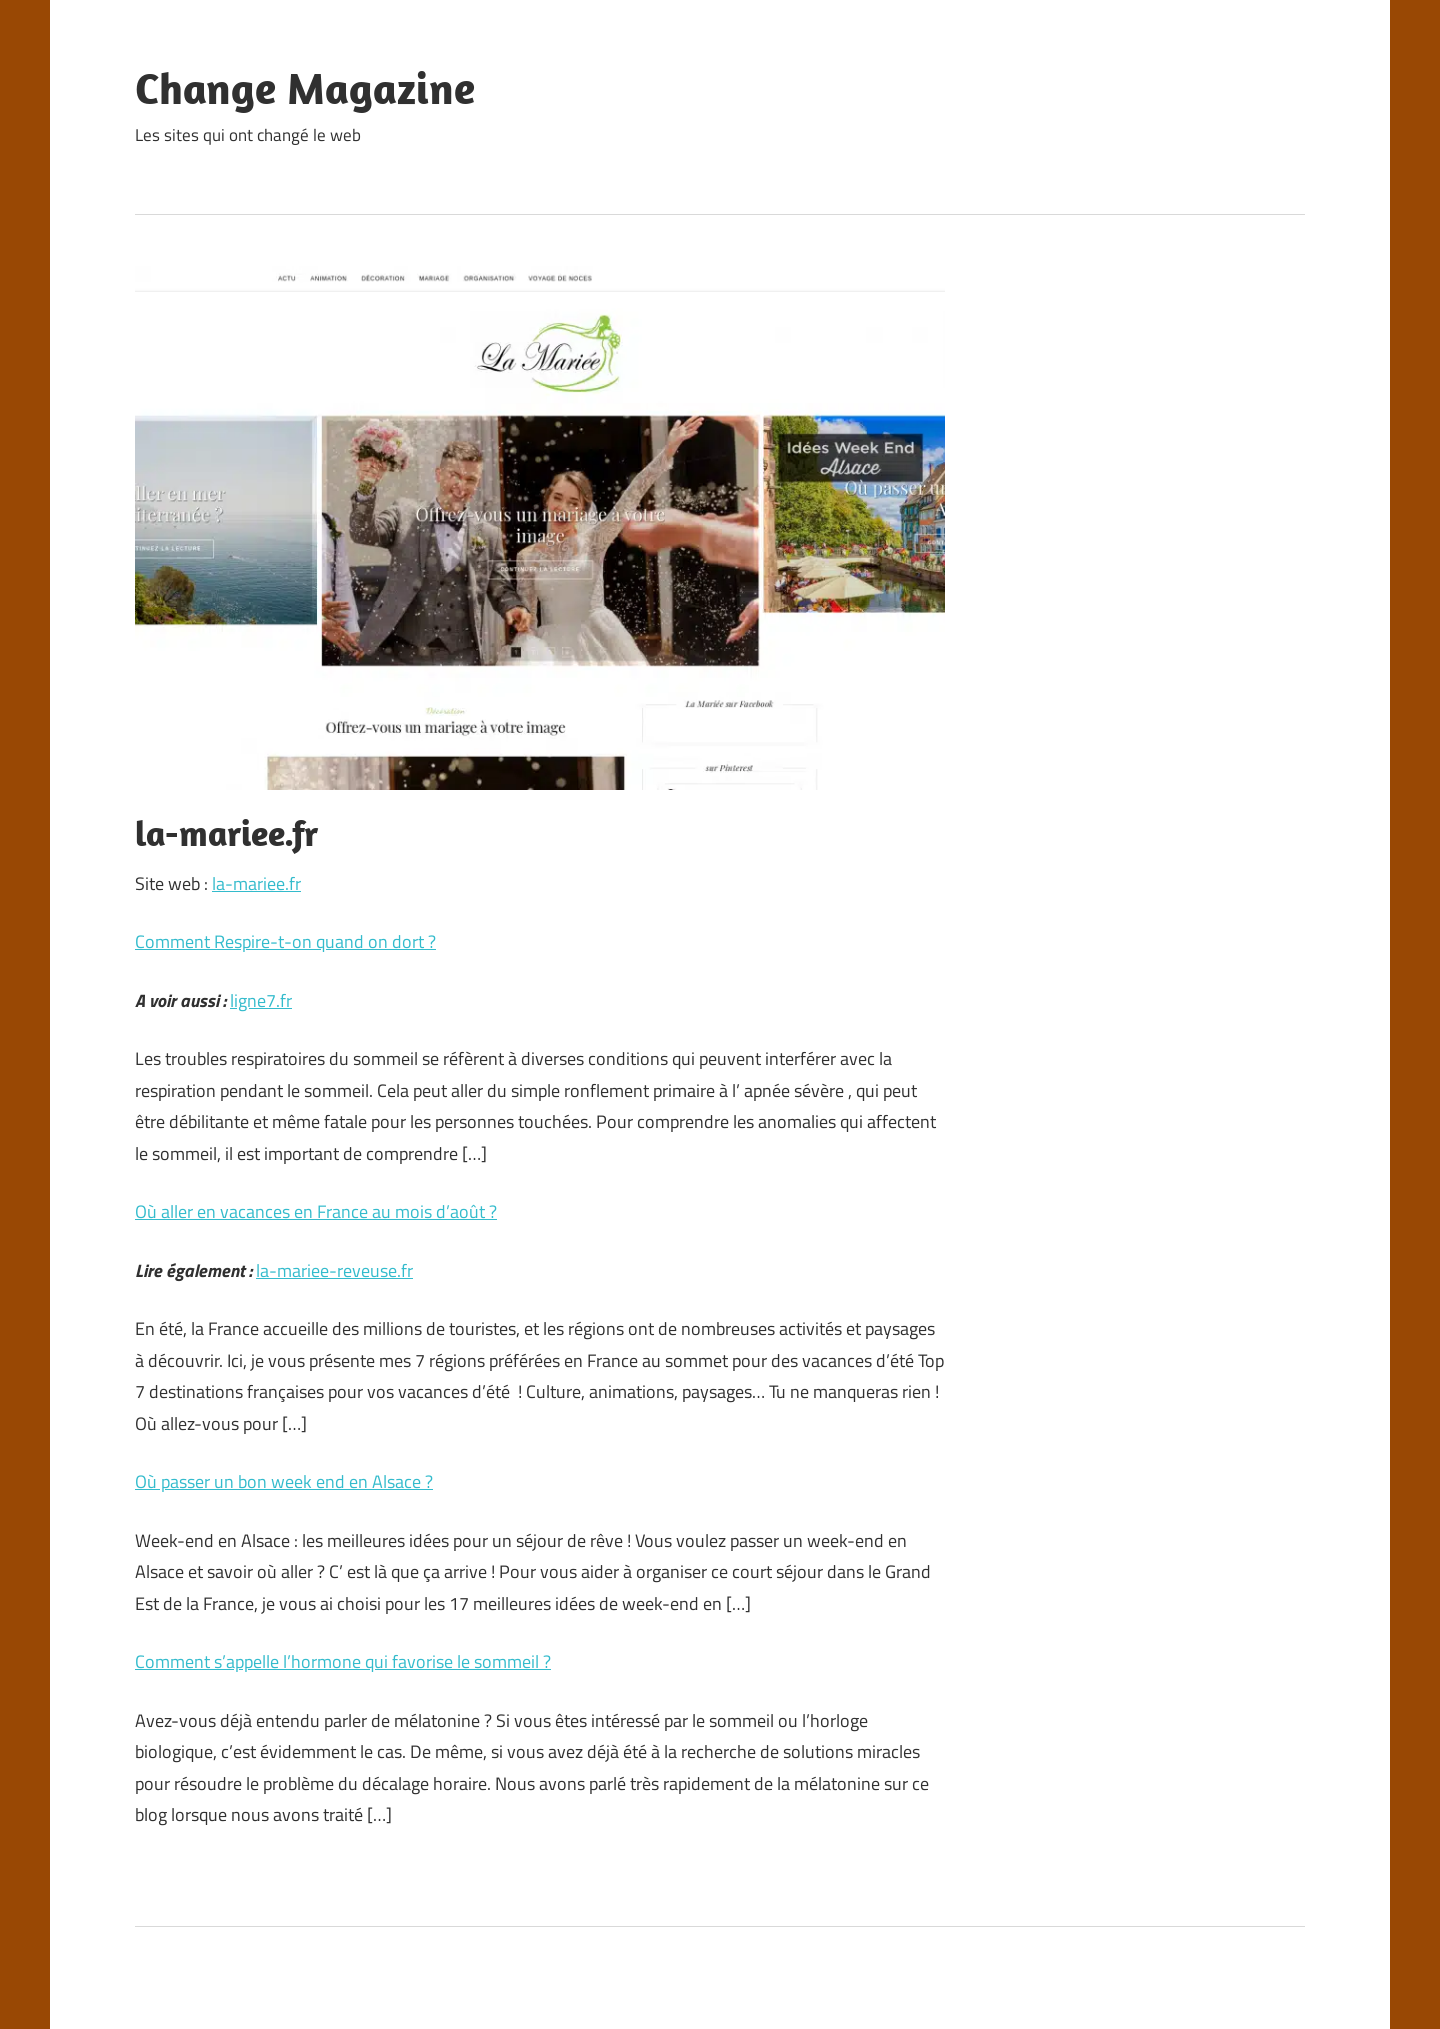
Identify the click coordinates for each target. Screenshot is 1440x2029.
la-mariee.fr (256, 883)
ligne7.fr (261, 1000)
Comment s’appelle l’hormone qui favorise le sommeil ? (343, 1661)
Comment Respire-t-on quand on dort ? (285, 941)
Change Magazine (305, 88)
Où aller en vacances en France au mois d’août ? (316, 1211)
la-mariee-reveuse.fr (334, 1270)
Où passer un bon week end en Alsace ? (284, 1481)
